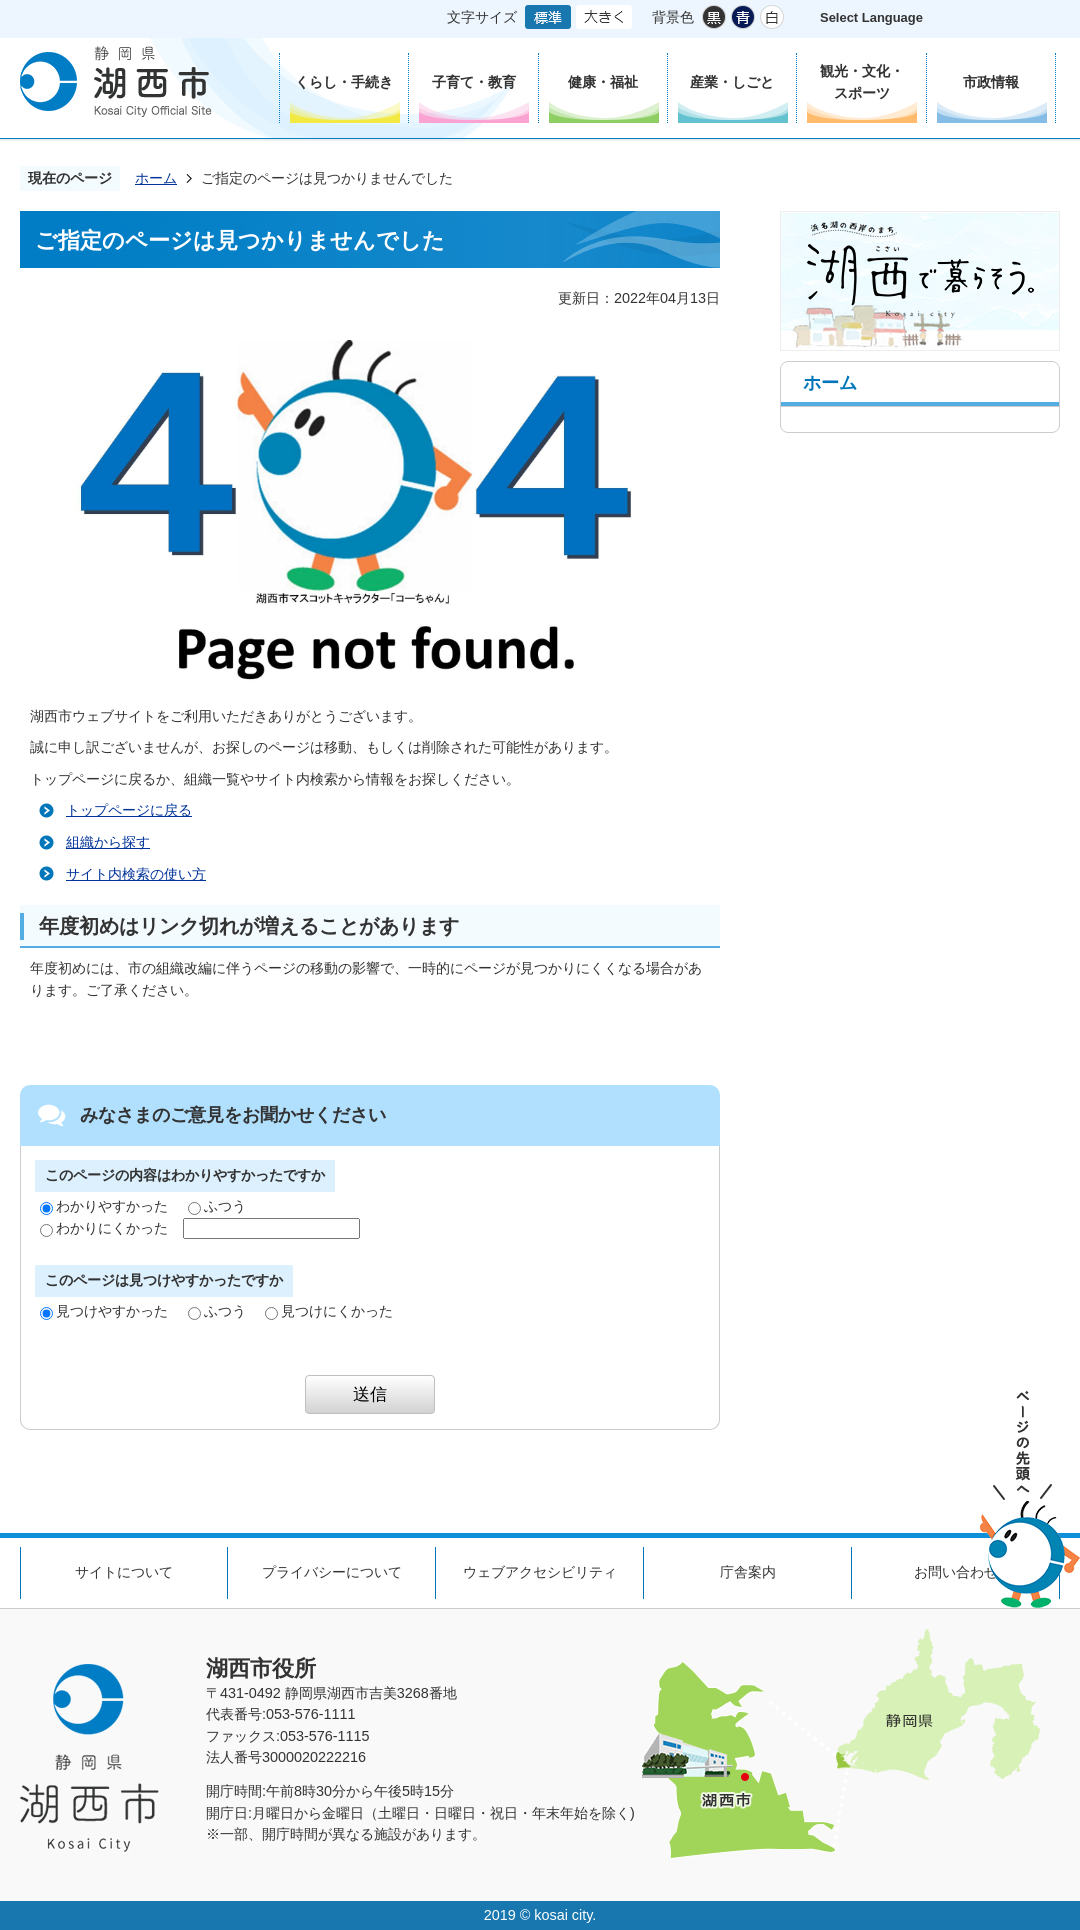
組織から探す (108, 842)
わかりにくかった (104, 1228)
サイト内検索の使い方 (136, 874)
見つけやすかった (104, 1311)
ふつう (217, 1206)
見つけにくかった (329, 1311)
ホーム (156, 178)
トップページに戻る (129, 810)
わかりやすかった (104, 1206)
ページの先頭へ (1030, 1499)
